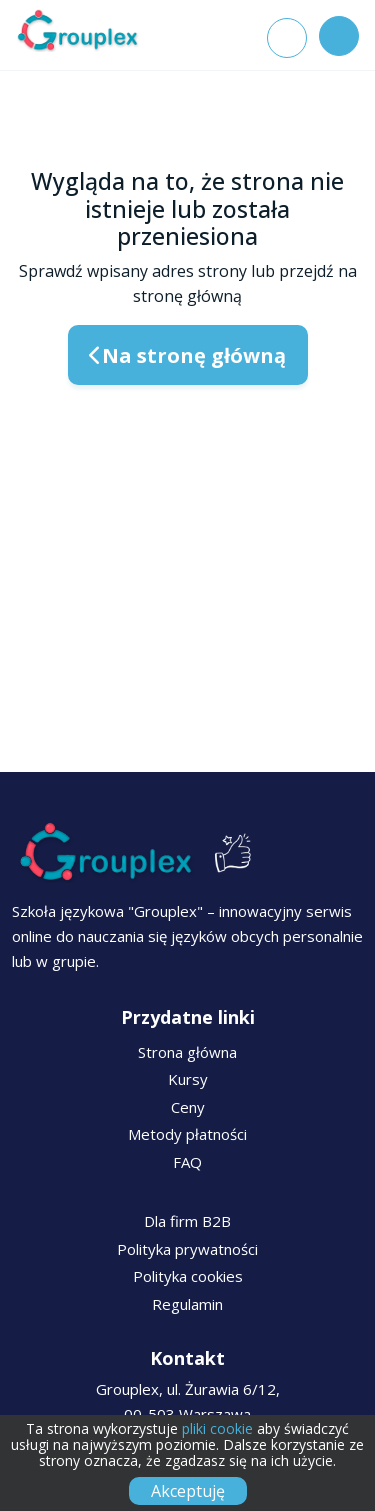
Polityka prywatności (187, 1249)
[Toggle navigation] (339, 36)
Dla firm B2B (187, 1221)
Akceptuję (188, 1491)
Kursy (188, 1079)
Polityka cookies (188, 1276)
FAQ (187, 1162)
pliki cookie (217, 1428)
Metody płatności (187, 1134)
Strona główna (187, 1052)
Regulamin (187, 1304)
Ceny (188, 1107)
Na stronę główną (187, 355)
